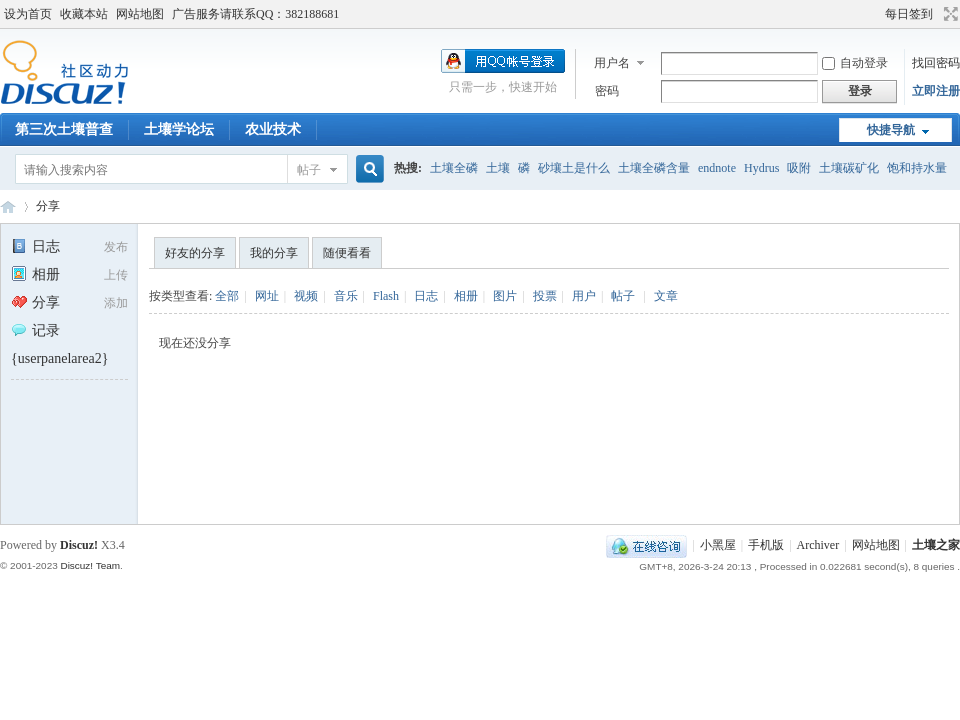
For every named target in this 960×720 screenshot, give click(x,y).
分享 (48, 206)
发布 (116, 247)
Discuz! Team (90, 565)
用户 (584, 296)
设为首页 (28, 14)
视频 (306, 296)
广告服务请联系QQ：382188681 (255, 14)
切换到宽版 (948, 14)
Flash (386, 296)
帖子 (309, 170)
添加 (116, 303)
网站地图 (140, 14)
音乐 (346, 296)
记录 (35, 330)
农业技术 (273, 129)
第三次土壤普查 (64, 129)
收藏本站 (84, 14)
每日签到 (909, 14)
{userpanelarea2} (59, 358)
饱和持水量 (917, 168)
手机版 (766, 545)
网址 (267, 296)
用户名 (612, 63)
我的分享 (274, 253)
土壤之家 (936, 545)
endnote (717, 168)
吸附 (799, 168)
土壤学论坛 (179, 129)
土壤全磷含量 (654, 168)
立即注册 (936, 91)
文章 (666, 296)
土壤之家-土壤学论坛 (8, 206)
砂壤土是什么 (574, 168)
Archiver (818, 545)
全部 (227, 296)
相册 (35, 274)
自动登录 (855, 63)
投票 (545, 296)
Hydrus (761, 168)
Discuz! (79, 545)
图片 (505, 296)
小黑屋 (718, 545)
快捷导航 (891, 130)
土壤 (498, 168)
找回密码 (936, 63)
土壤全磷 (454, 168)
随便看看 (347, 253)
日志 (35, 246)
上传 (116, 275)
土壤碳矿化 (849, 168)
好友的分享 (195, 253)
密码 (607, 91)
